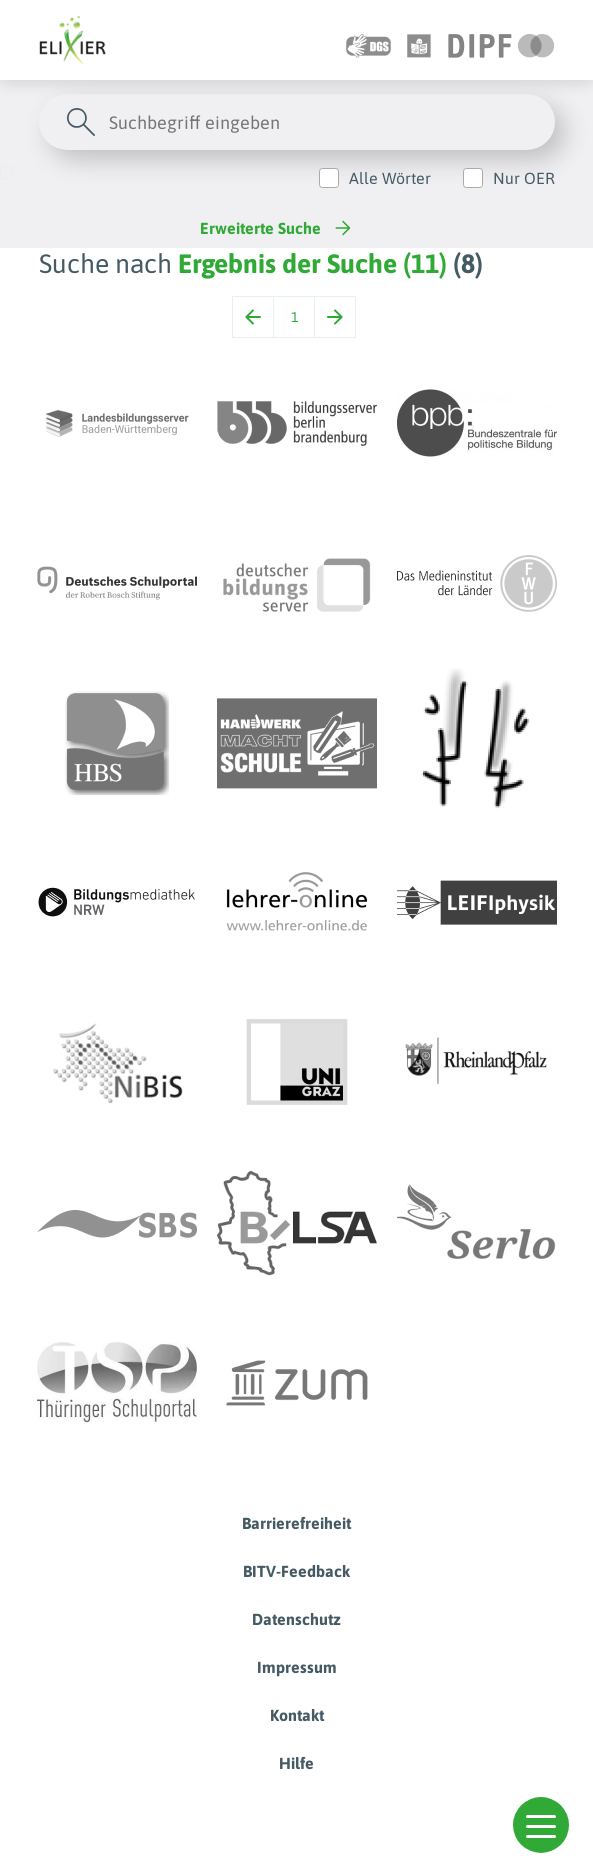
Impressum (297, 1667)
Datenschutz (296, 1619)
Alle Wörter (390, 178)
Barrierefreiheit (296, 1523)
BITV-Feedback (296, 1571)
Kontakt (297, 1715)
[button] (541, 1825)
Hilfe (296, 1763)
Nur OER (524, 178)
